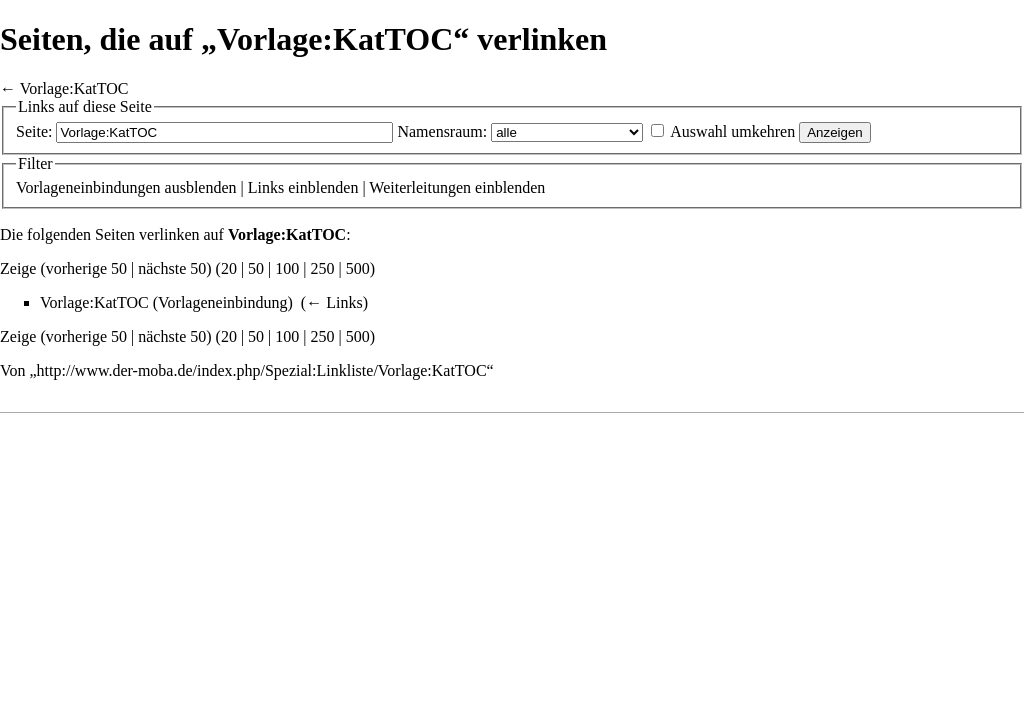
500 (358, 268)
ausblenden (201, 187)
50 (256, 268)
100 (287, 268)
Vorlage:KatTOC (74, 88)
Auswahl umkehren (732, 131)
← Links (334, 302)
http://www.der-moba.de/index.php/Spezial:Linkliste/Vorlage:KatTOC (262, 370)
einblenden (323, 187)
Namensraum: (442, 131)
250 (323, 268)
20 (229, 268)
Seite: (34, 131)
